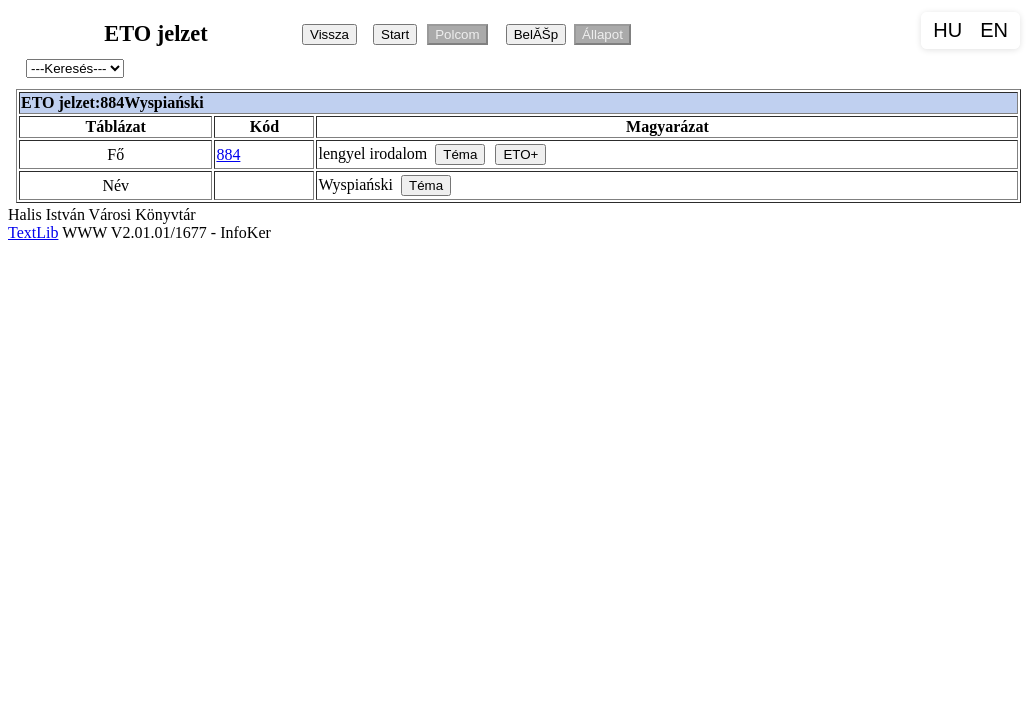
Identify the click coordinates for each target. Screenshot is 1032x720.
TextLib (33, 232)
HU (947, 30)
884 (228, 154)
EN (994, 30)
